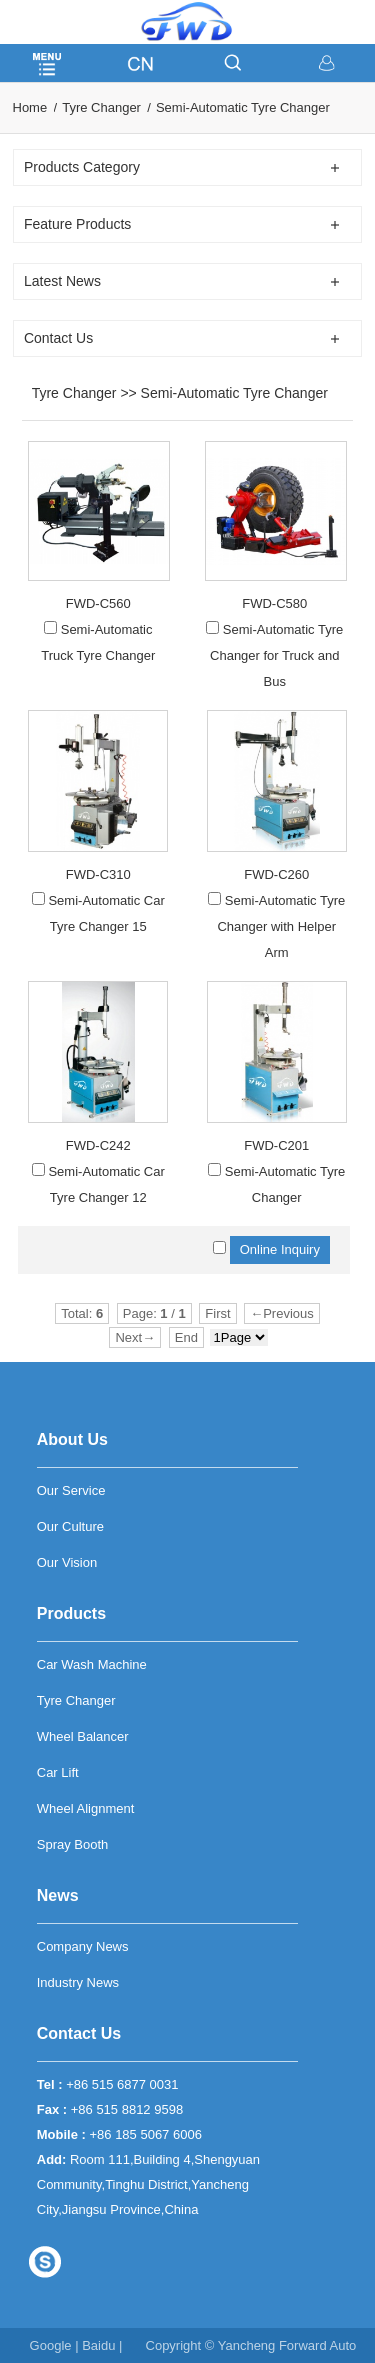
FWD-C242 (98, 1145)
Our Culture (70, 1526)
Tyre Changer (101, 107)
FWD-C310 (98, 874)
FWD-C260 (276, 874)
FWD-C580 (274, 603)
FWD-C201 (276, 1145)
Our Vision (67, 1562)
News (58, 1895)
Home (30, 107)
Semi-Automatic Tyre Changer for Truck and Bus (276, 655)
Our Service (71, 1490)
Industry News (78, 1982)
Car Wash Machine (92, 1664)
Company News (83, 1946)
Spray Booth (73, 1844)
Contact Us (79, 2033)
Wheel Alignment (86, 1808)
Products (71, 1613)
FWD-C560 (98, 603)
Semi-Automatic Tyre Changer (243, 107)
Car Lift (58, 1772)
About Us (72, 1439)
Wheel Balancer (83, 1736)
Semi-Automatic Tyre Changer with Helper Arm (281, 926)
